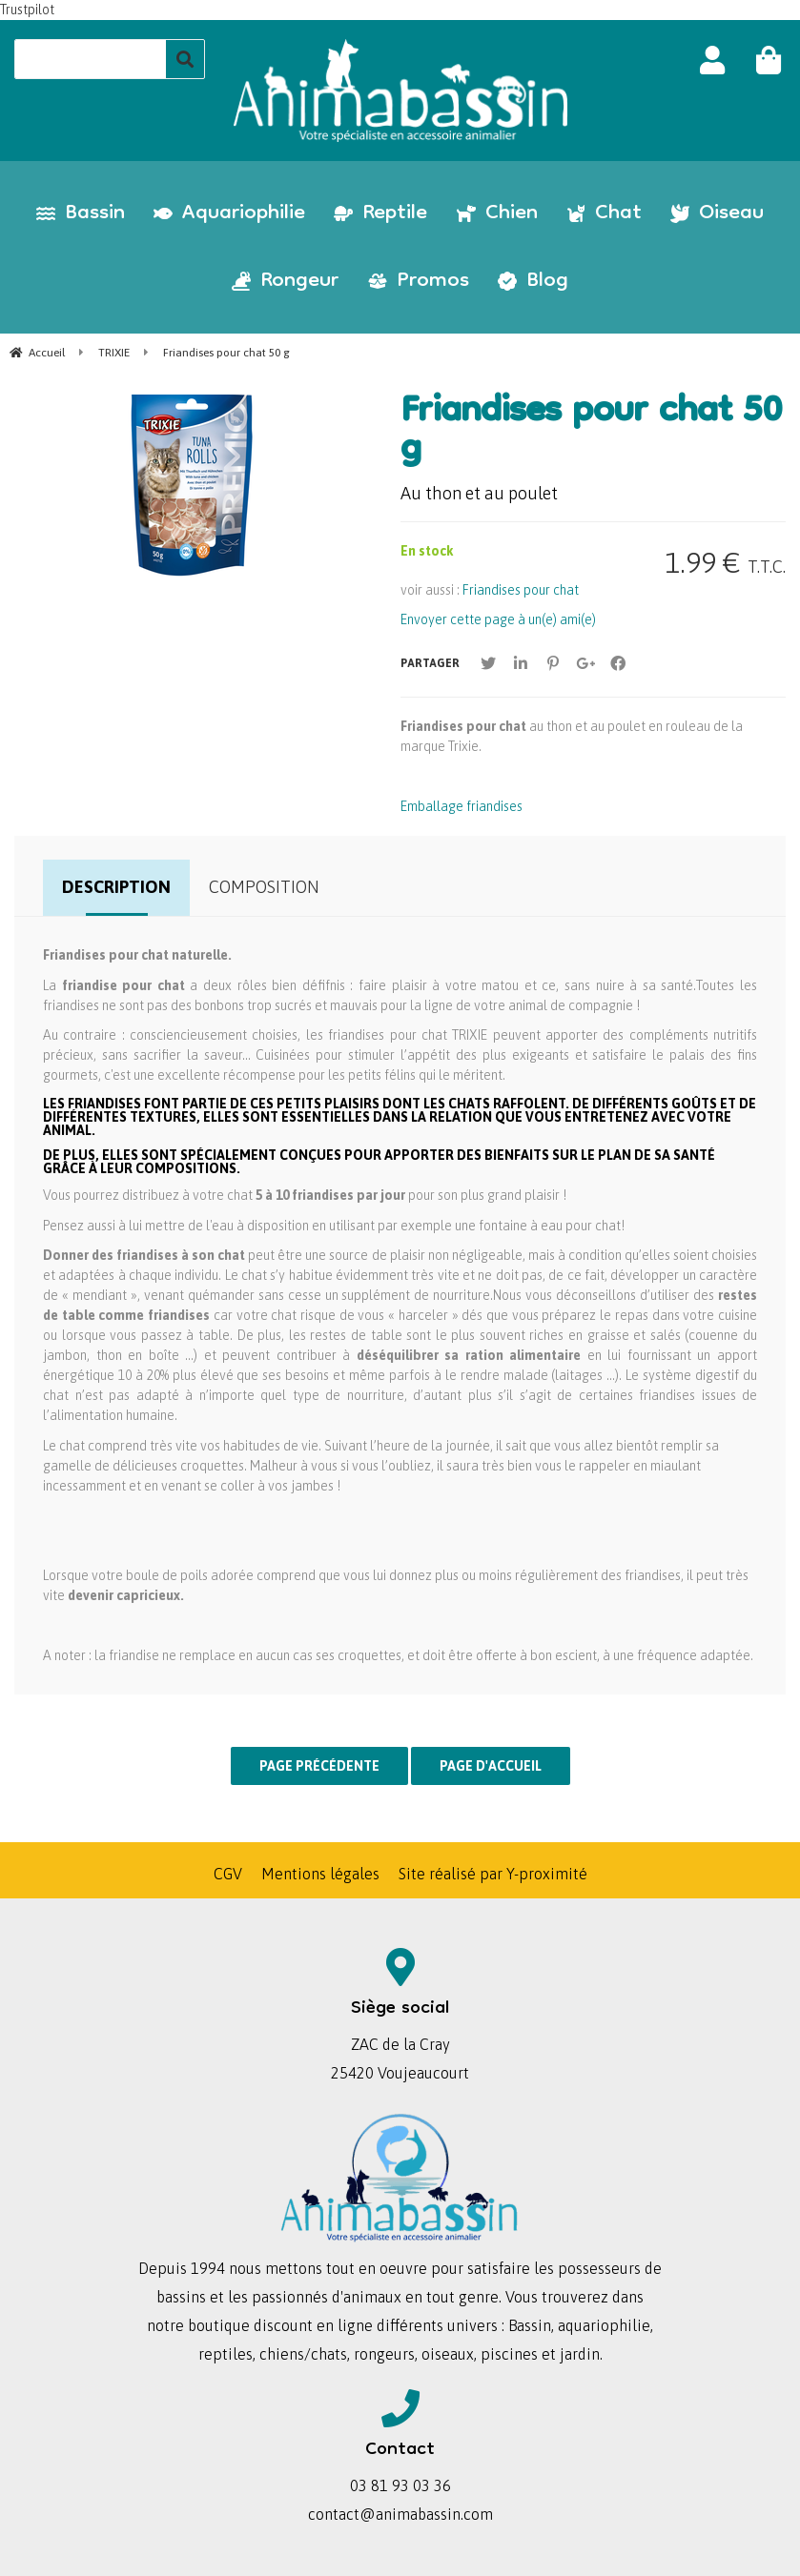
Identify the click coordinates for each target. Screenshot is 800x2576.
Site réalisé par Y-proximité (493, 1873)
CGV (228, 1873)
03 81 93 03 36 (400, 2485)
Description (116, 887)
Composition (264, 887)
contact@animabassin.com (400, 2514)
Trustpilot (27, 9)
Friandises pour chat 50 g (591, 433)
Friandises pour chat (520, 590)
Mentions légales (320, 1873)
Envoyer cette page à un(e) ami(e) (498, 619)
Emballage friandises (461, 806)
